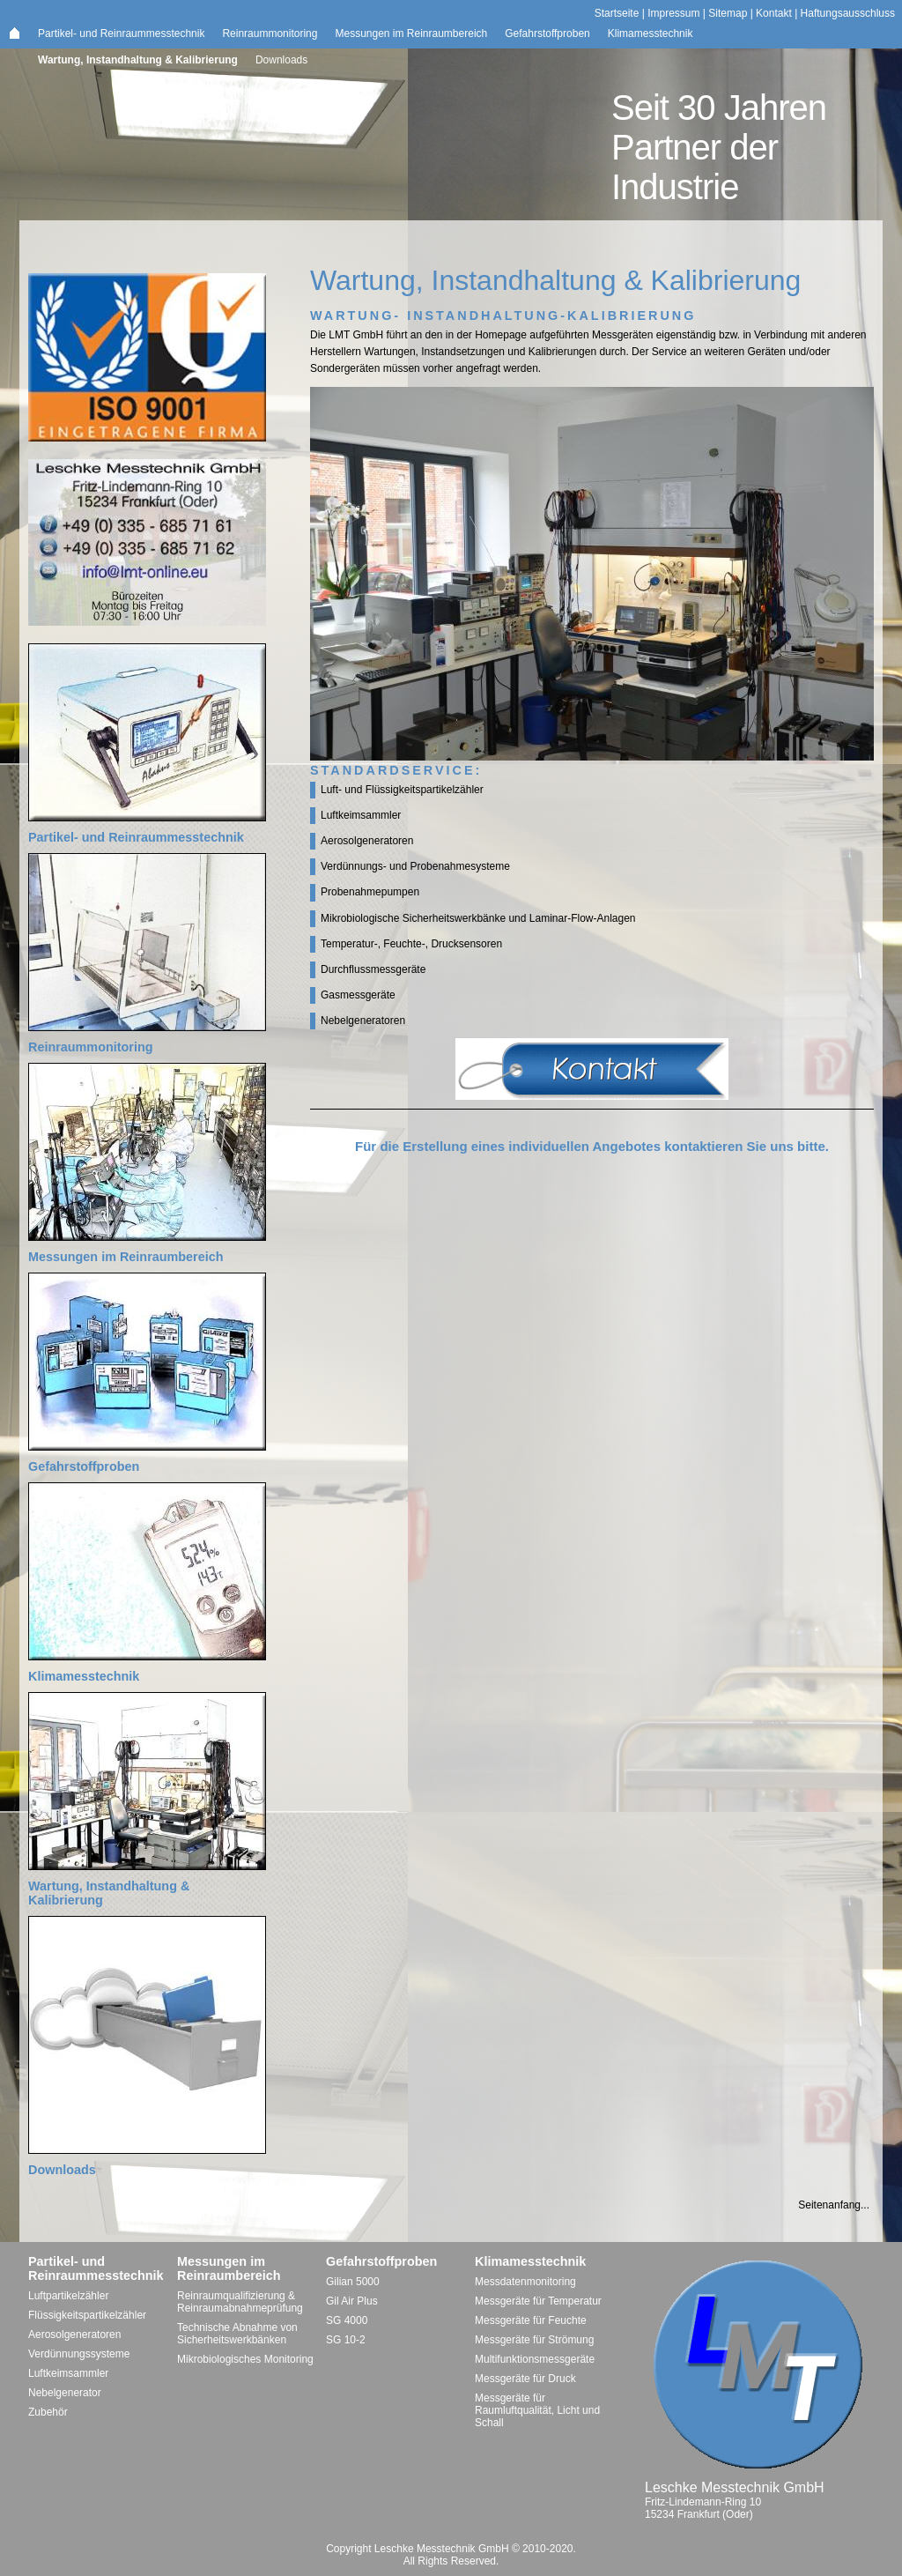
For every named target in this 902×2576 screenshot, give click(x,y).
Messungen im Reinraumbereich (411, 33)
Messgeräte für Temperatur (538, 2301)
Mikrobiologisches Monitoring (245, 2359)
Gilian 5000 (353, 2281)
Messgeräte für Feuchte (531, 2320)
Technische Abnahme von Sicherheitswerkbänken (237, 2333)
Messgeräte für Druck (525, 2378)
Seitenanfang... (833, 2205)
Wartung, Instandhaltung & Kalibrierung (138, 60)
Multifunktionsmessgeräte (535, 2359)
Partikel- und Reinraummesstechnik (121, 33)
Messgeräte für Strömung (534, 2340)
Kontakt (774, 13)
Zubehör (48, 2412)
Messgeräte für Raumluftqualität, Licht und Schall (537, 2410)
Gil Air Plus (352, 2301)
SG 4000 (346, 2320)
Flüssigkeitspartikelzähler (87, 2315)
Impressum (673, 13)
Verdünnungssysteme (78, 2354)
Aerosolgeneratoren (74, 2334)
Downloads (281, 60)
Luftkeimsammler (68, 2373)
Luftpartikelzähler (68, 2296)
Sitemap (727, 13)
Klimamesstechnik (650, 33)
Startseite (617, 13)
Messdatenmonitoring (525, 2281)
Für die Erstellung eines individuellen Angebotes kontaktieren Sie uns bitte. (592, 1146)
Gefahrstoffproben (547, 33)
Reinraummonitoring (269, 33)
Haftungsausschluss (848, 13)
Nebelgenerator (64, 2393)
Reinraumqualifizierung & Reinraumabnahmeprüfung (240, 2302)
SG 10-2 (346, 2340)
